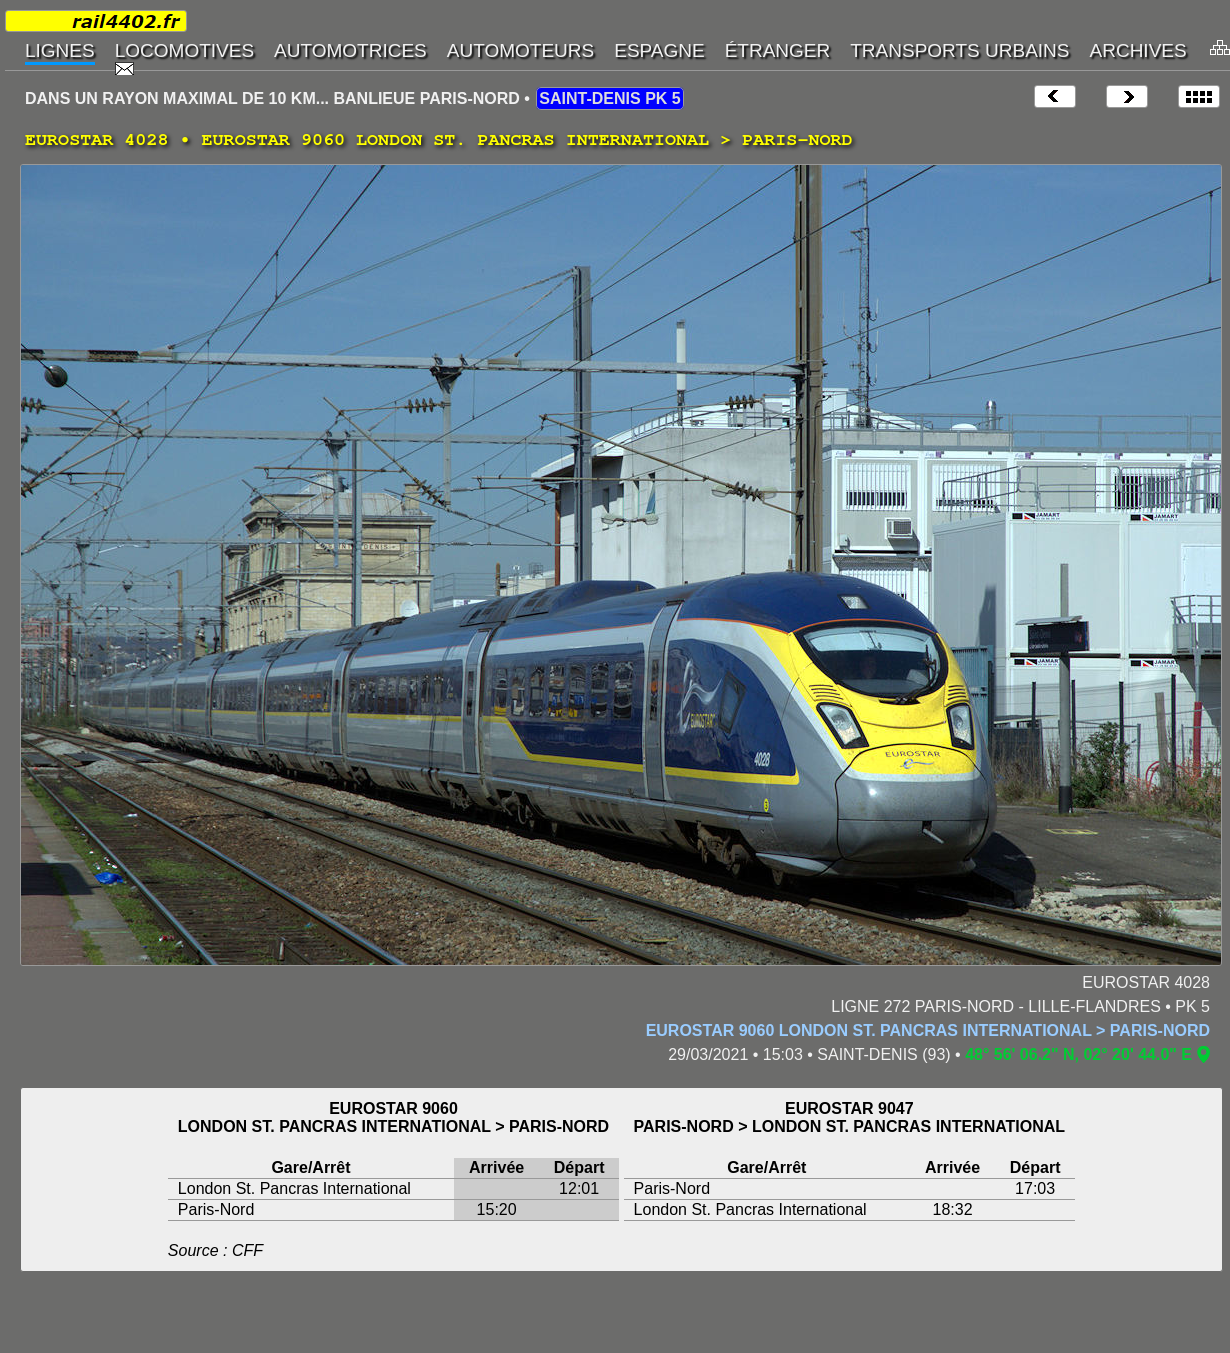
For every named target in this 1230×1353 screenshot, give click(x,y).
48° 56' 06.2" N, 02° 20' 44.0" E (1078, 1054)
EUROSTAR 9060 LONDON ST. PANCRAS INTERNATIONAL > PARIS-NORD (928, 1030)
